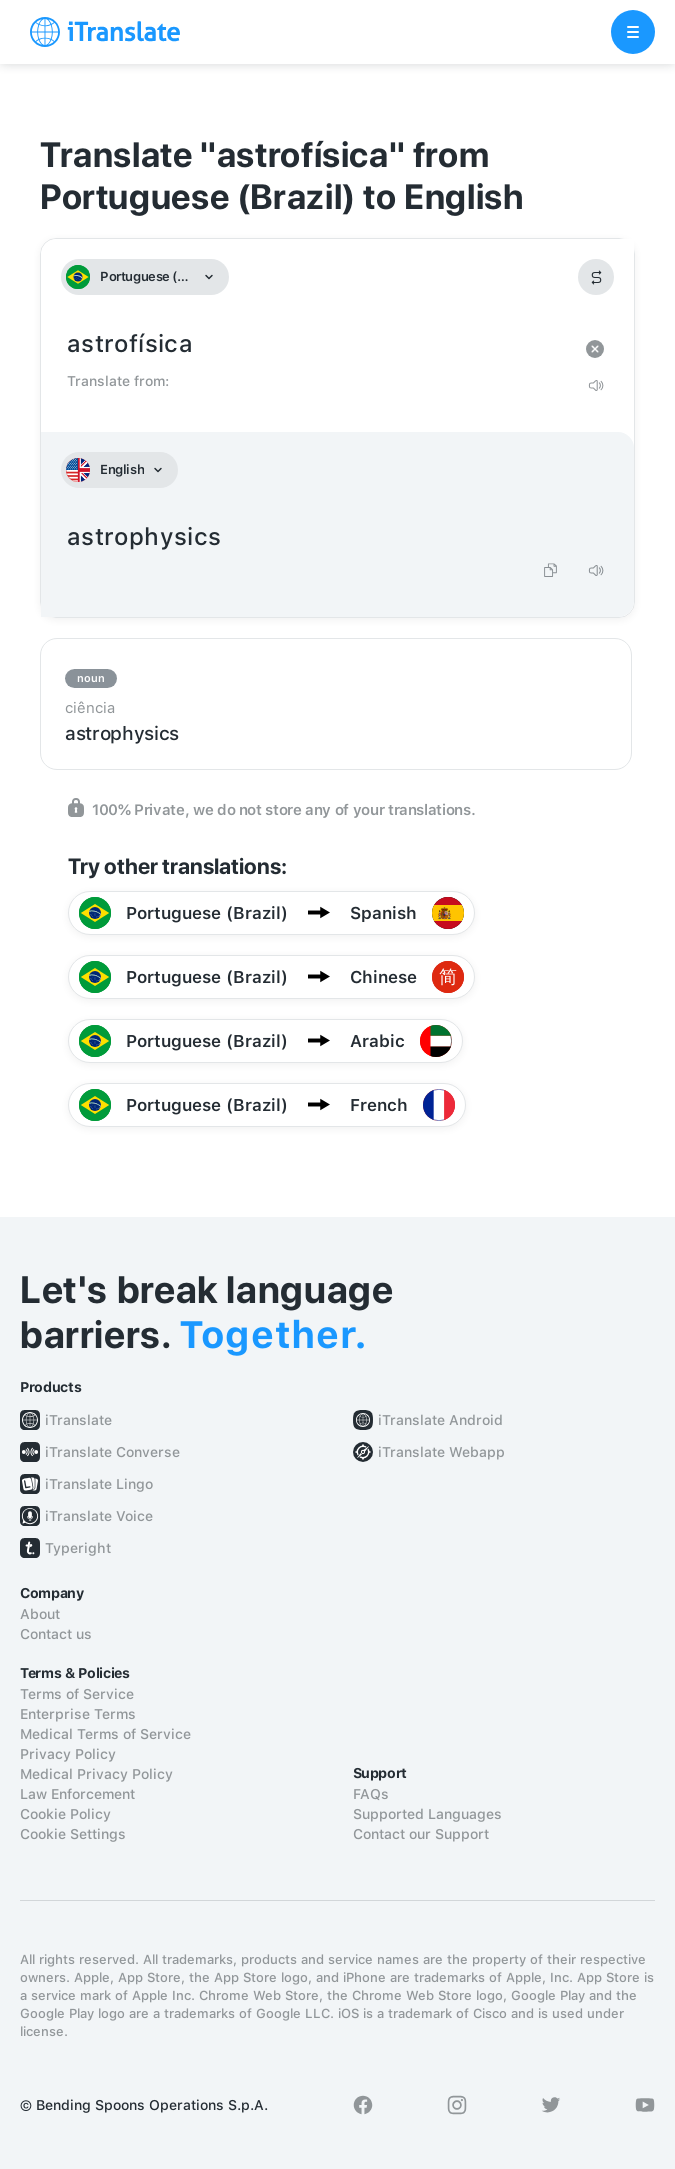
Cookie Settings (73, 1834)
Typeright (78, 1548)
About (40, 1614)
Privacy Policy (68, 1754)
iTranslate (78, 1420)
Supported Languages (427, 1814)
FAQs (371, 1794)
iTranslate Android (440, 1420)
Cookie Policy (65, 1814)
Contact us (56, 1634)
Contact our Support (421, 1834)
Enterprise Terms (78, 1714)
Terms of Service (77, 1694)
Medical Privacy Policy (96, 1774)
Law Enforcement (77, 1794)
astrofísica (317, 344)
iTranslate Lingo (99, 1484)
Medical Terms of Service (105, 1734)
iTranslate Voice (99, 1516)
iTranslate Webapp (441, 1452)
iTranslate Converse (112, 1452)
